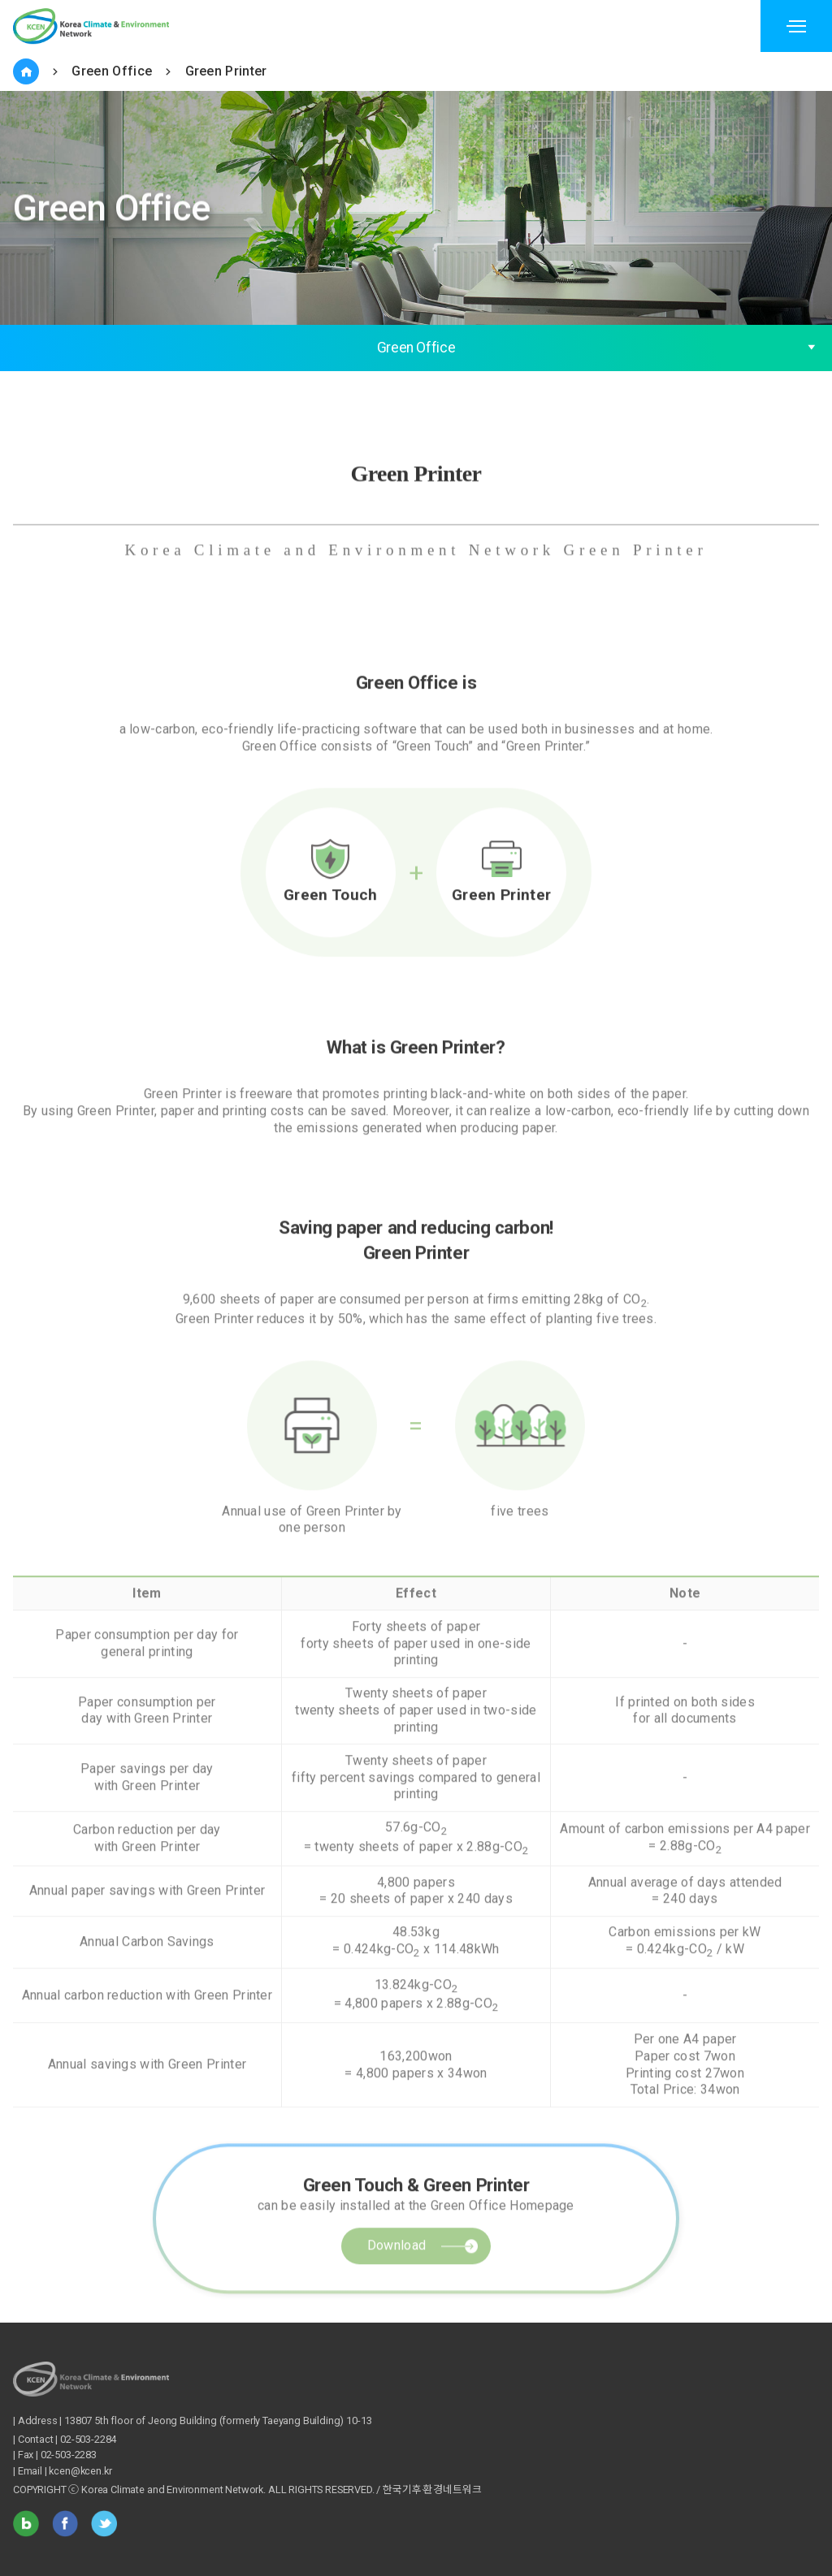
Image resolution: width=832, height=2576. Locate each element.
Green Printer (226, 71)
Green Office (112, 71)
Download (397, 2299)
